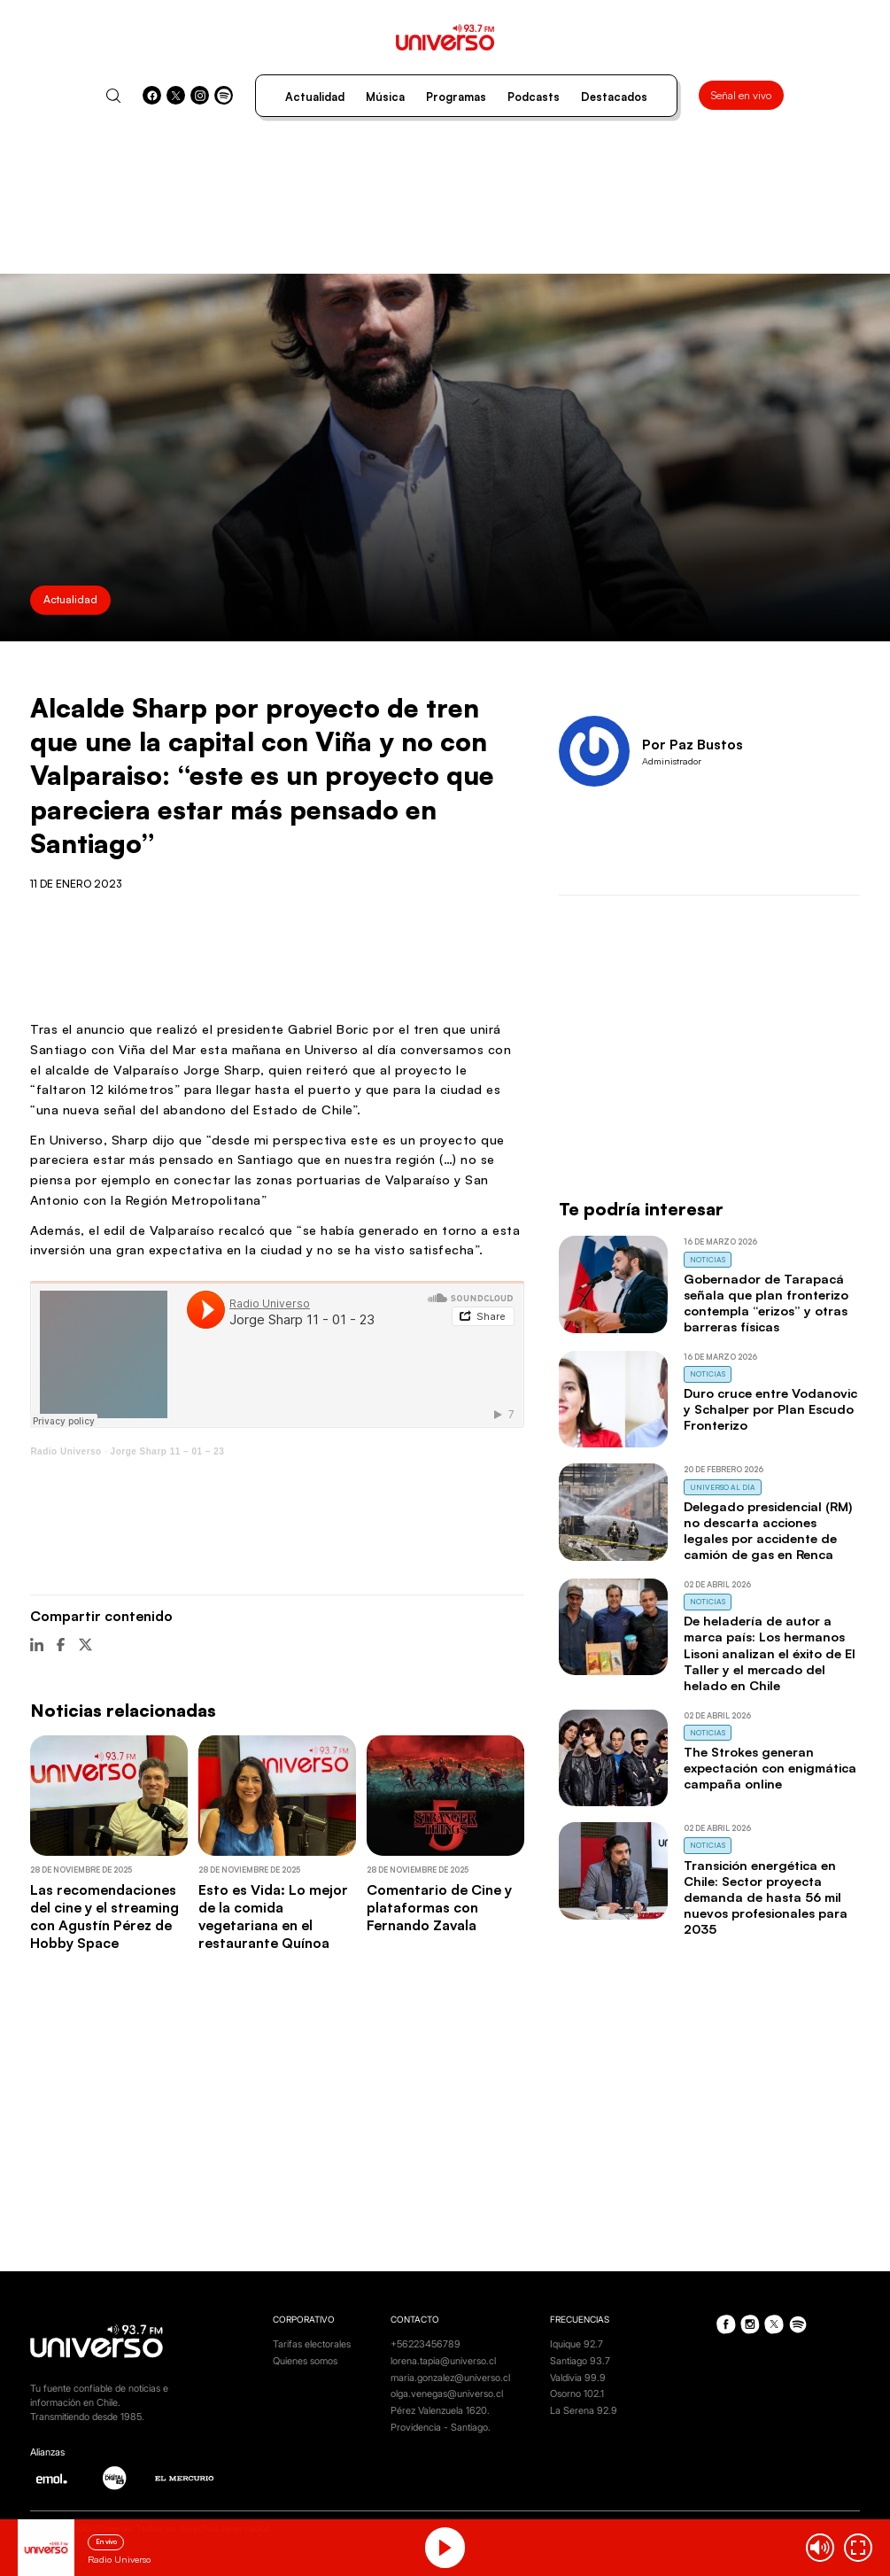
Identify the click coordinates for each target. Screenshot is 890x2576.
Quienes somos (305, 2361)
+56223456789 (425, 2344)
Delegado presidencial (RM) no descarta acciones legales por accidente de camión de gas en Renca (768, 1530)
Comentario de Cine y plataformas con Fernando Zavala (439, 1907)
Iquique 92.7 (576, 2344)
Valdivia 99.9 (578, 2378)
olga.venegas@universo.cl (447, 2394)
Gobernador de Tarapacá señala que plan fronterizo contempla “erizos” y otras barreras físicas (766, 1302)
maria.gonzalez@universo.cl (450, 2378)
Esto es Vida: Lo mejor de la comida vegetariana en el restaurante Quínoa (273, 1916)
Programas (456, 96)
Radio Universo (65, 1451)
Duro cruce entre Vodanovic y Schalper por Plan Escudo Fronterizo (770, 1408)
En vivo (106, 2541)
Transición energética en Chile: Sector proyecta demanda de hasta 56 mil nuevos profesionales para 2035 (765, 1897)
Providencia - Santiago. (441, 2427)
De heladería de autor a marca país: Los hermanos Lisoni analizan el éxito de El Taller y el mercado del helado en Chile (769, 1652)
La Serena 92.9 (583, 2411)
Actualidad (314, 96)
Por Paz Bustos (692, 744)
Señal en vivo (741, 95)
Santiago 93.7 (580, 2361)
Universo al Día (722, 1487)
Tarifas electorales (312, 2344)
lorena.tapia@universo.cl (443, 2361)
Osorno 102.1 (577, 2394)
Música (385, 96)
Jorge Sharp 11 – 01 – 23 (168, 1451)
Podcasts (533, 96)
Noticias (707, 1259)
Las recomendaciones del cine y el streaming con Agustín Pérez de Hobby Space (104, 1916)
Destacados (614, 96)
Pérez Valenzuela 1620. (440, 2411)
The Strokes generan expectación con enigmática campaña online (770, 1767)
